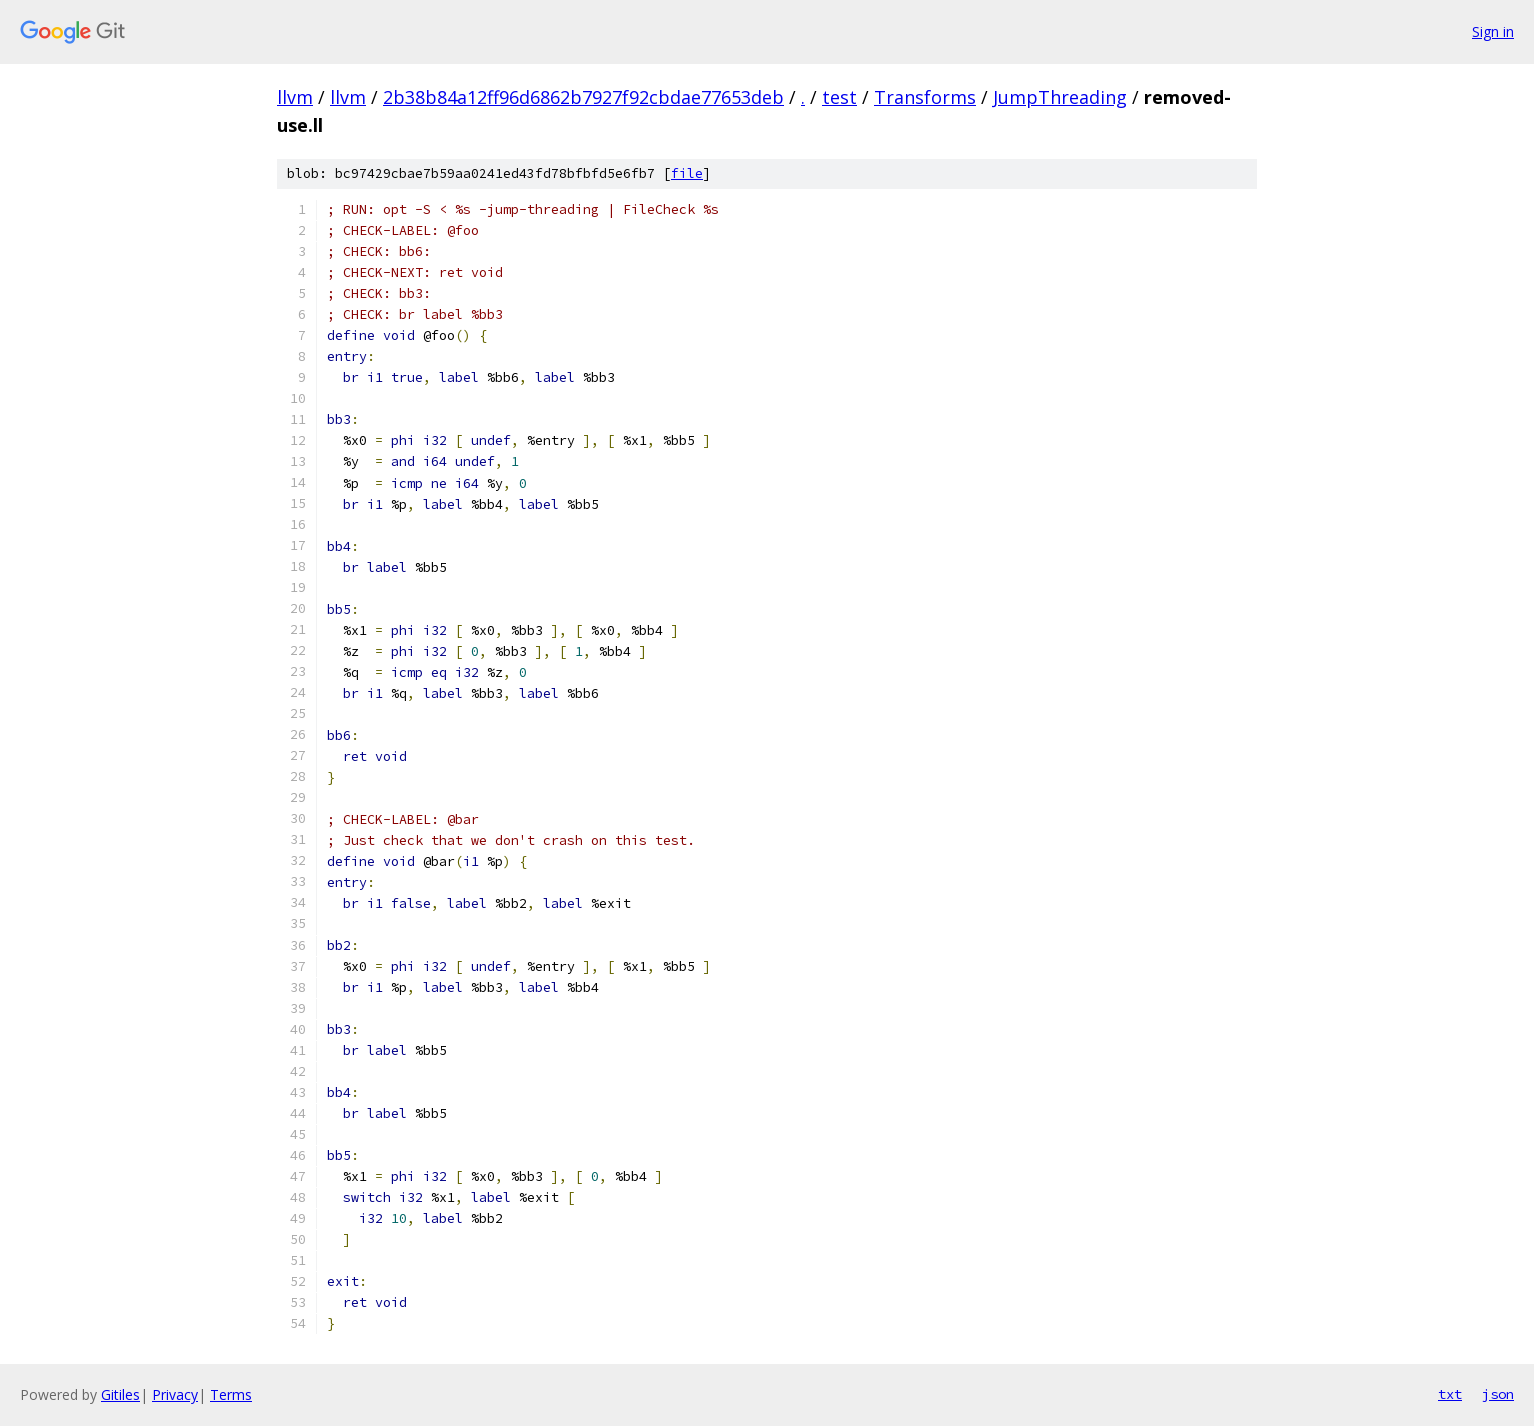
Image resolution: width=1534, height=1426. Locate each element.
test (839, 97)
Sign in (1493, 31)
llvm (295, 97)
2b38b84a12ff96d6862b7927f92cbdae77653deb (583, 97)
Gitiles (120, 1394)
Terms (231, 1394)
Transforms (925, 97)
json (1498, 1394)
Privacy (175, 1394)
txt (1450, 1394)
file (687, 173)
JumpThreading (1060, 97)
